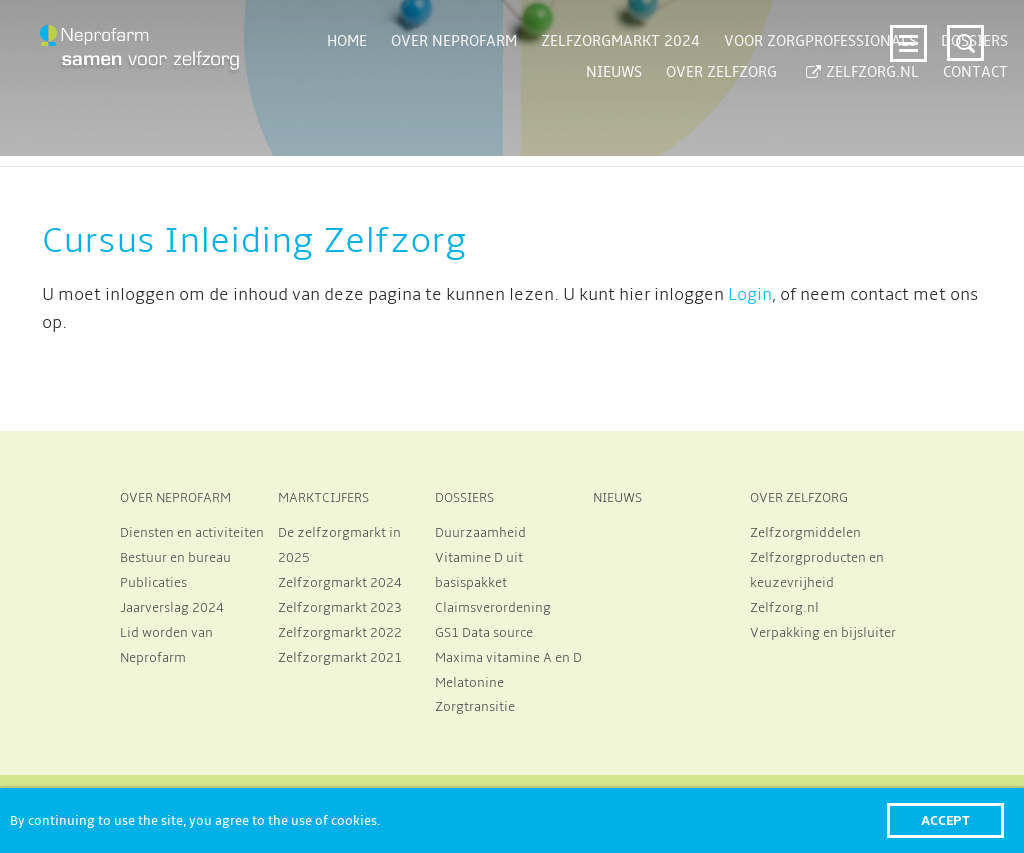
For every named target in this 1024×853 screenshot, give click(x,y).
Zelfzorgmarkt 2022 (340, 633)
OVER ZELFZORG (799, 498)
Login (750, 295)
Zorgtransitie (475, 707)
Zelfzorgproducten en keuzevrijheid (817, 570)
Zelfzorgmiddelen (805, 533)
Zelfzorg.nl (784, 608)
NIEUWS (617, 498)
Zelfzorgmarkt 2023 (340, 608)
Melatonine (469, 683)
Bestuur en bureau (175, 558)
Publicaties (153, 583)
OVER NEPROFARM (175, 498)
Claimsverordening (493, 608)
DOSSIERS (464, 498)
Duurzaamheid (480, 533)
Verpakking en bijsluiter (823, 633)
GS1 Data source (484, 633)
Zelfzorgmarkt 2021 (340, 658)
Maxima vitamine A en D (508, 658)
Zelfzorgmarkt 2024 (340, 583)
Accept (945, 820)
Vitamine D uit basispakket (479, 570)
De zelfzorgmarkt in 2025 (339, 545)
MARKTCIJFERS (323, 498)
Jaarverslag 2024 (172, 608)
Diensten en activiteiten (192, 533)
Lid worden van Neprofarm (166, 645)
